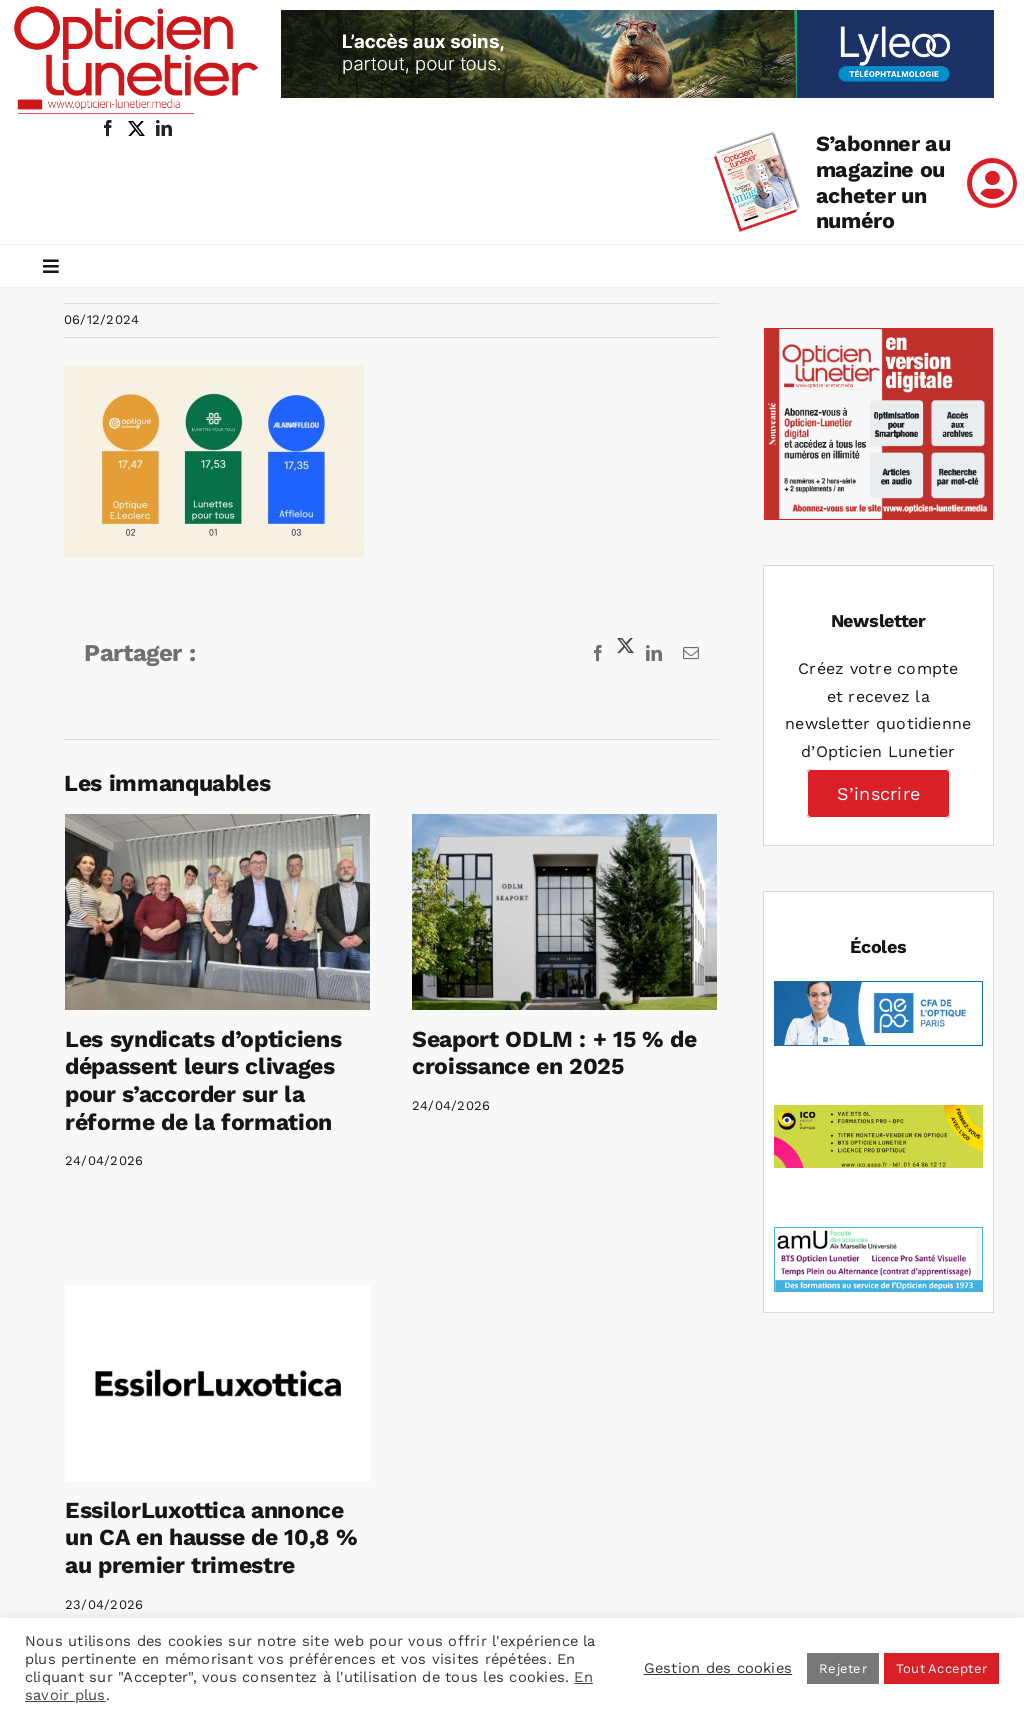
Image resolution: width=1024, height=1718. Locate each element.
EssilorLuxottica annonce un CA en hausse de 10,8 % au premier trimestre (246, 1503)
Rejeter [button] (843, 1668)
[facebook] (108, 128)
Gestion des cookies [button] (718, 1668)
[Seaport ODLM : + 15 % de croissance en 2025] (556, 912)
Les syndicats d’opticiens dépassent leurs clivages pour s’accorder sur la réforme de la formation (203, 1081)
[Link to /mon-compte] (992, 183)
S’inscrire (878, 793)
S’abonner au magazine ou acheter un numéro (883, 182)
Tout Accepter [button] (941, 1668)
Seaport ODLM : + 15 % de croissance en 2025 (546, 1053)
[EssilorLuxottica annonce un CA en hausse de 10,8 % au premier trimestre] (252, 1347)
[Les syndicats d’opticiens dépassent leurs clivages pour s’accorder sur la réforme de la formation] (217, 912)
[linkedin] (164, 128)
